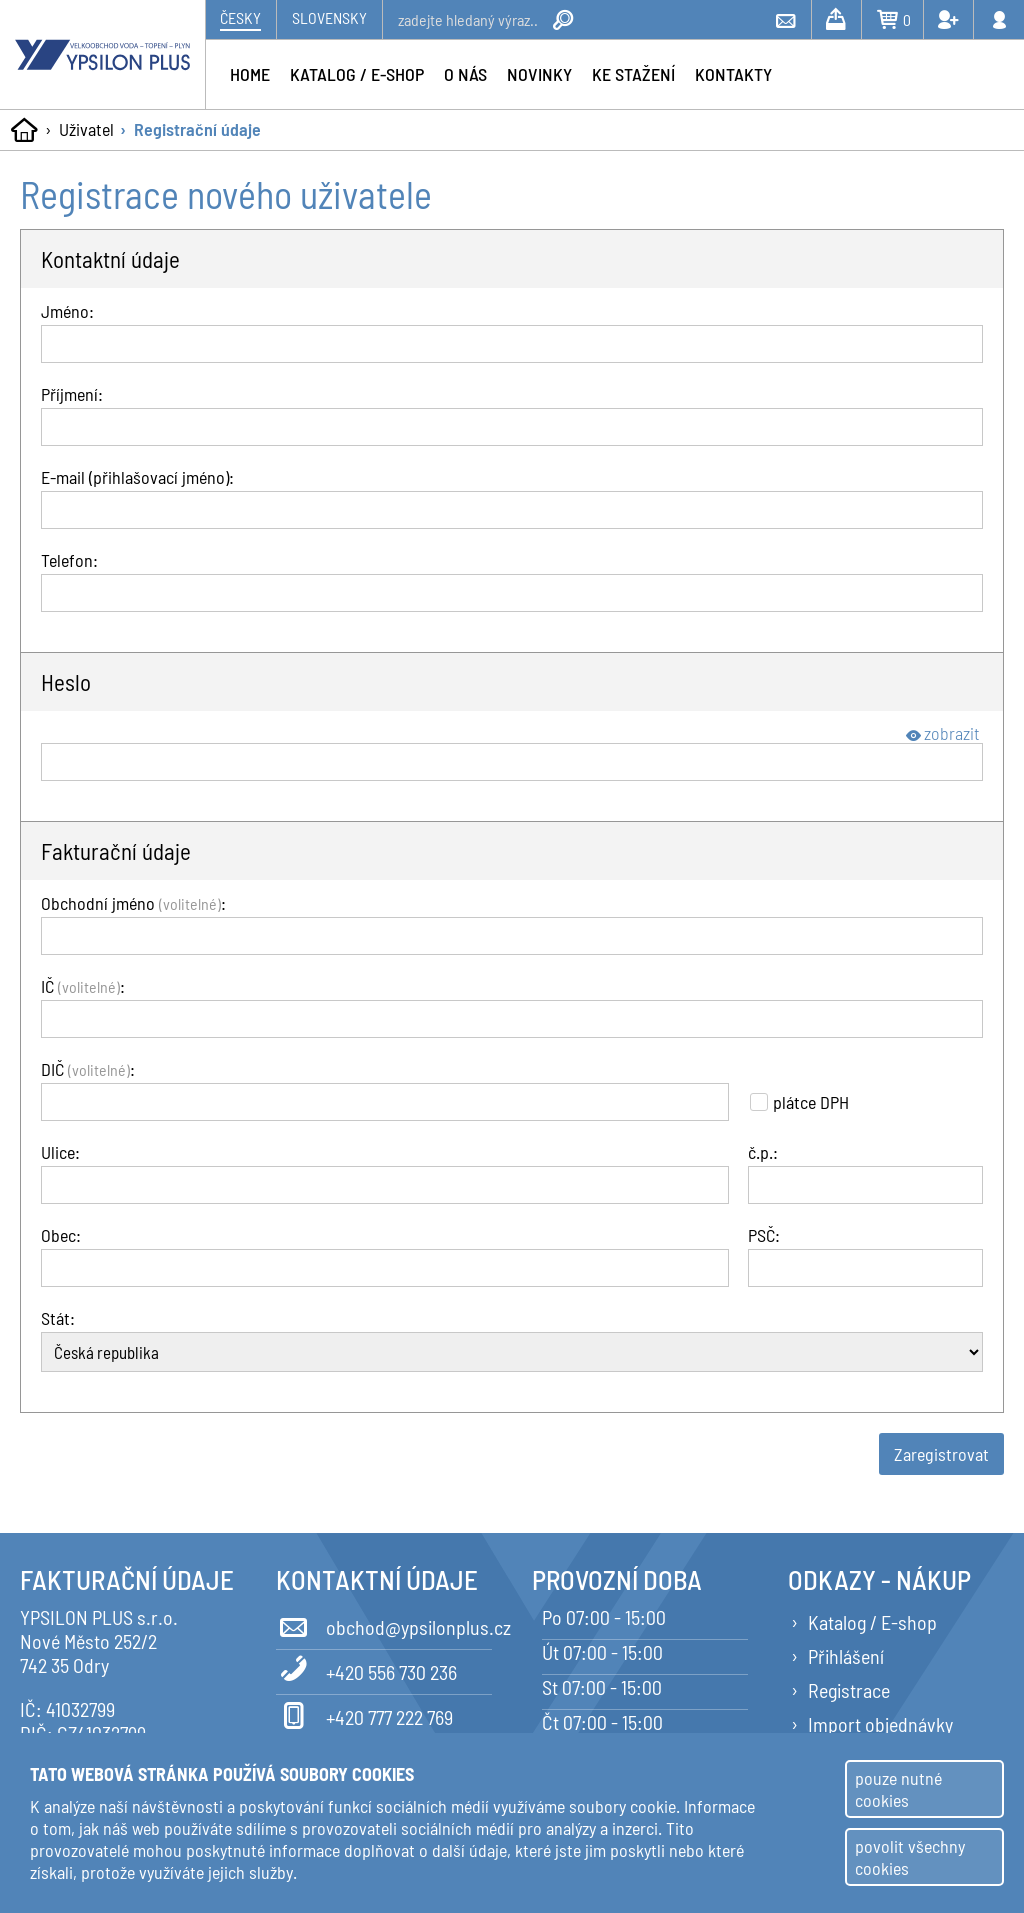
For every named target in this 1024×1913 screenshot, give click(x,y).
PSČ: (764, 1235)
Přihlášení (846, 1656)
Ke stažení (633, 74)
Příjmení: (72, 394)
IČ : (83, 986)
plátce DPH (799, 1102)
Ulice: (60, 1152)
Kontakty (733, 74)
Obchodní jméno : (133, 903)
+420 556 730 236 (366, 1669)
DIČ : (88, 1069)
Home (250, 74)
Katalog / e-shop (357, 74)
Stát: (58, 1318)
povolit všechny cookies (910, 1857)
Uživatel (86, 129)
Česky (240, 17)
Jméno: (67, 311)
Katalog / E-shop (872, 1622)
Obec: (61, 1235)
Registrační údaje (197, 129)
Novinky (539, 74)
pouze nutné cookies (898, 1789)
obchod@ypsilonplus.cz (384, 1624)
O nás (465, 74)
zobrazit (943, 733)
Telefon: (69, 560)
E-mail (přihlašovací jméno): (137, 477)
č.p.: (763, 1152)
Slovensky (329, 17)
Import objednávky (880, 1724)
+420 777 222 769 (364, 1714)
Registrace (849, 1690)
